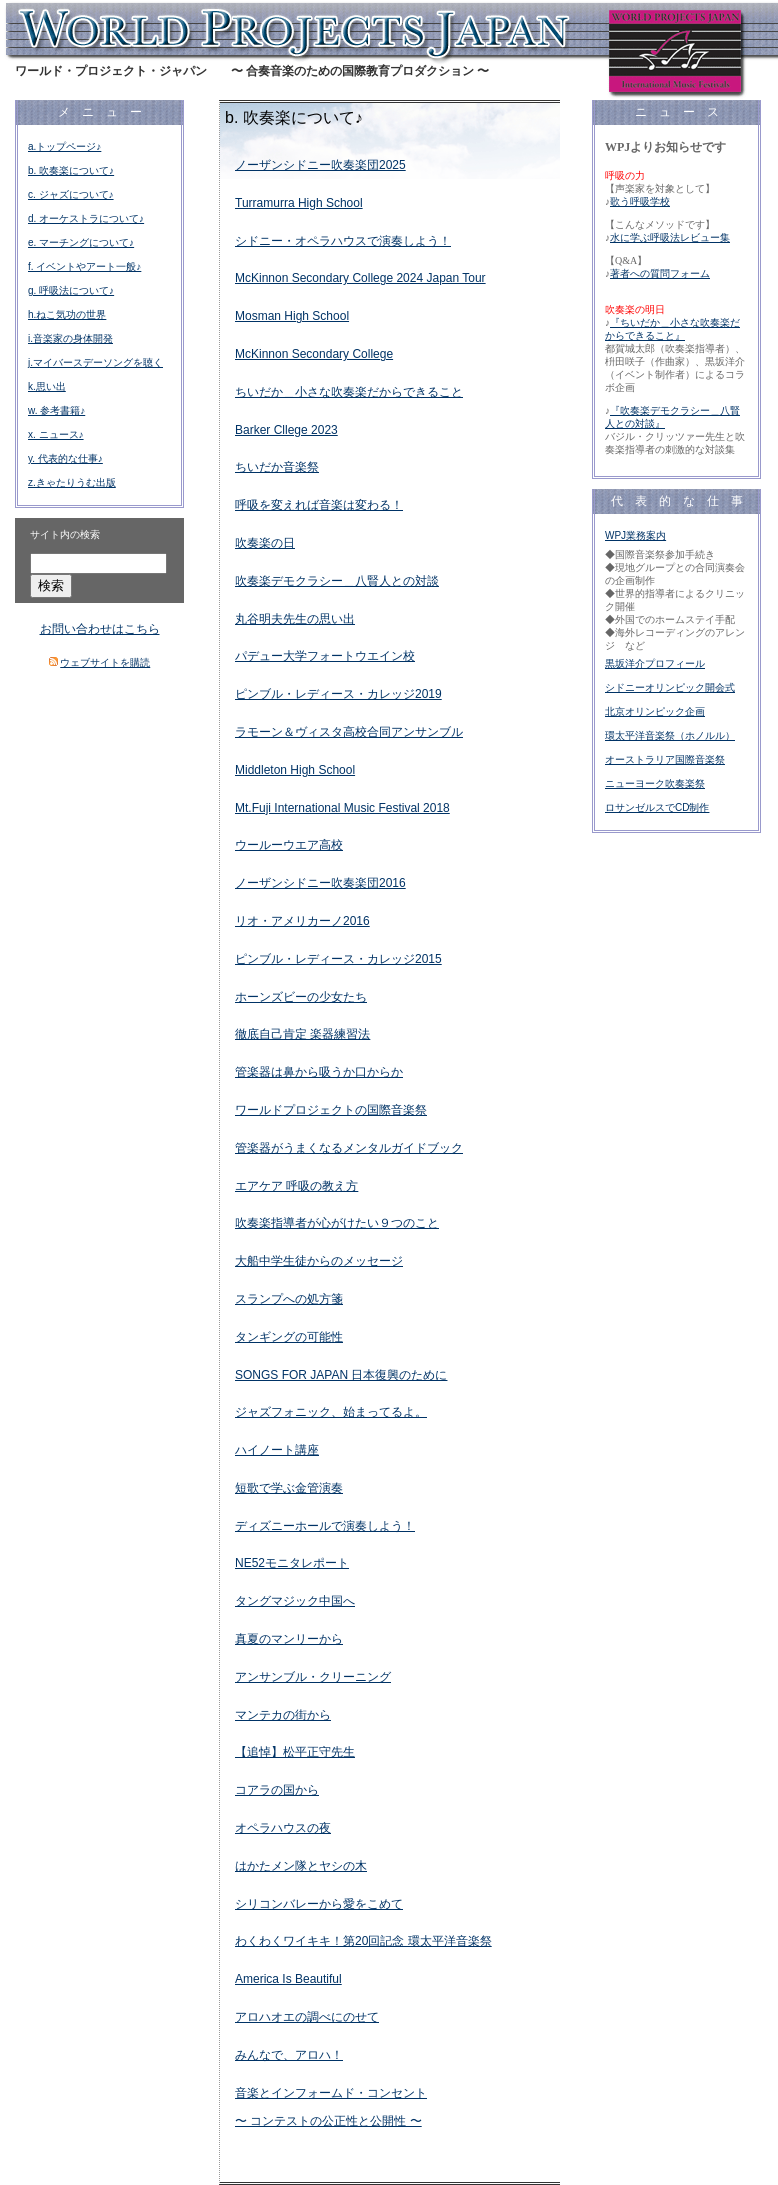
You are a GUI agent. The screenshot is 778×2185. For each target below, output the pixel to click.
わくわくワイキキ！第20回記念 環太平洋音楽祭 (363, 1941)
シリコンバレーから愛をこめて (319, 1904)
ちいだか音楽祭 (277, 467)
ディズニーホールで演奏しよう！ (325, 1526)
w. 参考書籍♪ (56, 410)
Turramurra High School (299, 203)
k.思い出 (47, 386)
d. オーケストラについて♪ (86, 218)
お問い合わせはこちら (100, 629)
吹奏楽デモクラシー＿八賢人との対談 (337, 581)
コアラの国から (277, 1790)
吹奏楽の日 (265, 543)
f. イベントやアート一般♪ (84, 266)
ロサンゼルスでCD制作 (657, 807)
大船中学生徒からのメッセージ (319, 1261)
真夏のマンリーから (289, 1639)
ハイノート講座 (277, 1450)
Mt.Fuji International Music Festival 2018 (342, 808)
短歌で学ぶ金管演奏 (289, 1488)
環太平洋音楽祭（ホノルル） (670, 735)
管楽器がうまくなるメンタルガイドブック (349, 1148)
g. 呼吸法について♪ (71, 290)
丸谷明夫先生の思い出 (295, 619)
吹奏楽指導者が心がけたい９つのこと (337, 1223)
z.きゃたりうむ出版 (72, 482)
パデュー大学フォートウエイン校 (325, 656)
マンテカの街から (283, 1715)
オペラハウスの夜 (283, 1828)
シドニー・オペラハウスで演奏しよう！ (343, 241)
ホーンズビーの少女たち (301, 997)
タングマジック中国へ (295, 1601)
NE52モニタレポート (292, 1563)
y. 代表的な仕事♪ (65, 458)
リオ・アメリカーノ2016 (302, 921)
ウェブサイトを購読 (105, 662)
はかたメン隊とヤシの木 (301, 1866)
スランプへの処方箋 (289, 1299)
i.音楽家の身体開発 (70, 338)
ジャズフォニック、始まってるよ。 (331, 1412)
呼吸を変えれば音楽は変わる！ (319, 505)
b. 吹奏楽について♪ (71, 170)
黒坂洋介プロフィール (655, 663)
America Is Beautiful (288, 1979)
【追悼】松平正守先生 (295, 1752)
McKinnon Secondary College (314, 354)
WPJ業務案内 (635, 535)
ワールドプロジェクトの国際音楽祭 (331, 1110)
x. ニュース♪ (56, 434)
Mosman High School (292, 316)
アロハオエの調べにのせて (307, 2017)
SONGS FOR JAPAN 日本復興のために (341, 1375)
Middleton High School (295, 770)
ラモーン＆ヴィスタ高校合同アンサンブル (349, 732)
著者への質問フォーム (660, 273)
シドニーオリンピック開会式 (670, 687)
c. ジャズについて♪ (71, 194)
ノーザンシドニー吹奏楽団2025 (320, 165)
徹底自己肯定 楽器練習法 (302, 1034)
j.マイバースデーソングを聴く (95, 362)
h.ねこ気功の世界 (67, 314)
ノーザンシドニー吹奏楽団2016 (320, 883)
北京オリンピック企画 (655, 711)
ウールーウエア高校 (289, 845)
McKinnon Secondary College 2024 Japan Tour (360, 278)
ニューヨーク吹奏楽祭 (655, 783)
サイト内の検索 (65, 534)
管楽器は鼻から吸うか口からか (319, 1072)
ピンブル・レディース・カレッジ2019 (338, 694)
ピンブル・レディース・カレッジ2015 (338, 959)
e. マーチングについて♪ (81, 242)
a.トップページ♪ (64, 146)
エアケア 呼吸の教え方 (296, 1186)
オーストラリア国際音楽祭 (665, 759)
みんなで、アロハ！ (289, 2055)
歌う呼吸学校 (640, 201)
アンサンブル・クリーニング (313, 1677)
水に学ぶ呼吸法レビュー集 (670, 237)
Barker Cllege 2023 (286, 430)
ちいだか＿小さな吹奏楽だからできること (349, 392)
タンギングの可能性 (289, 1337)
